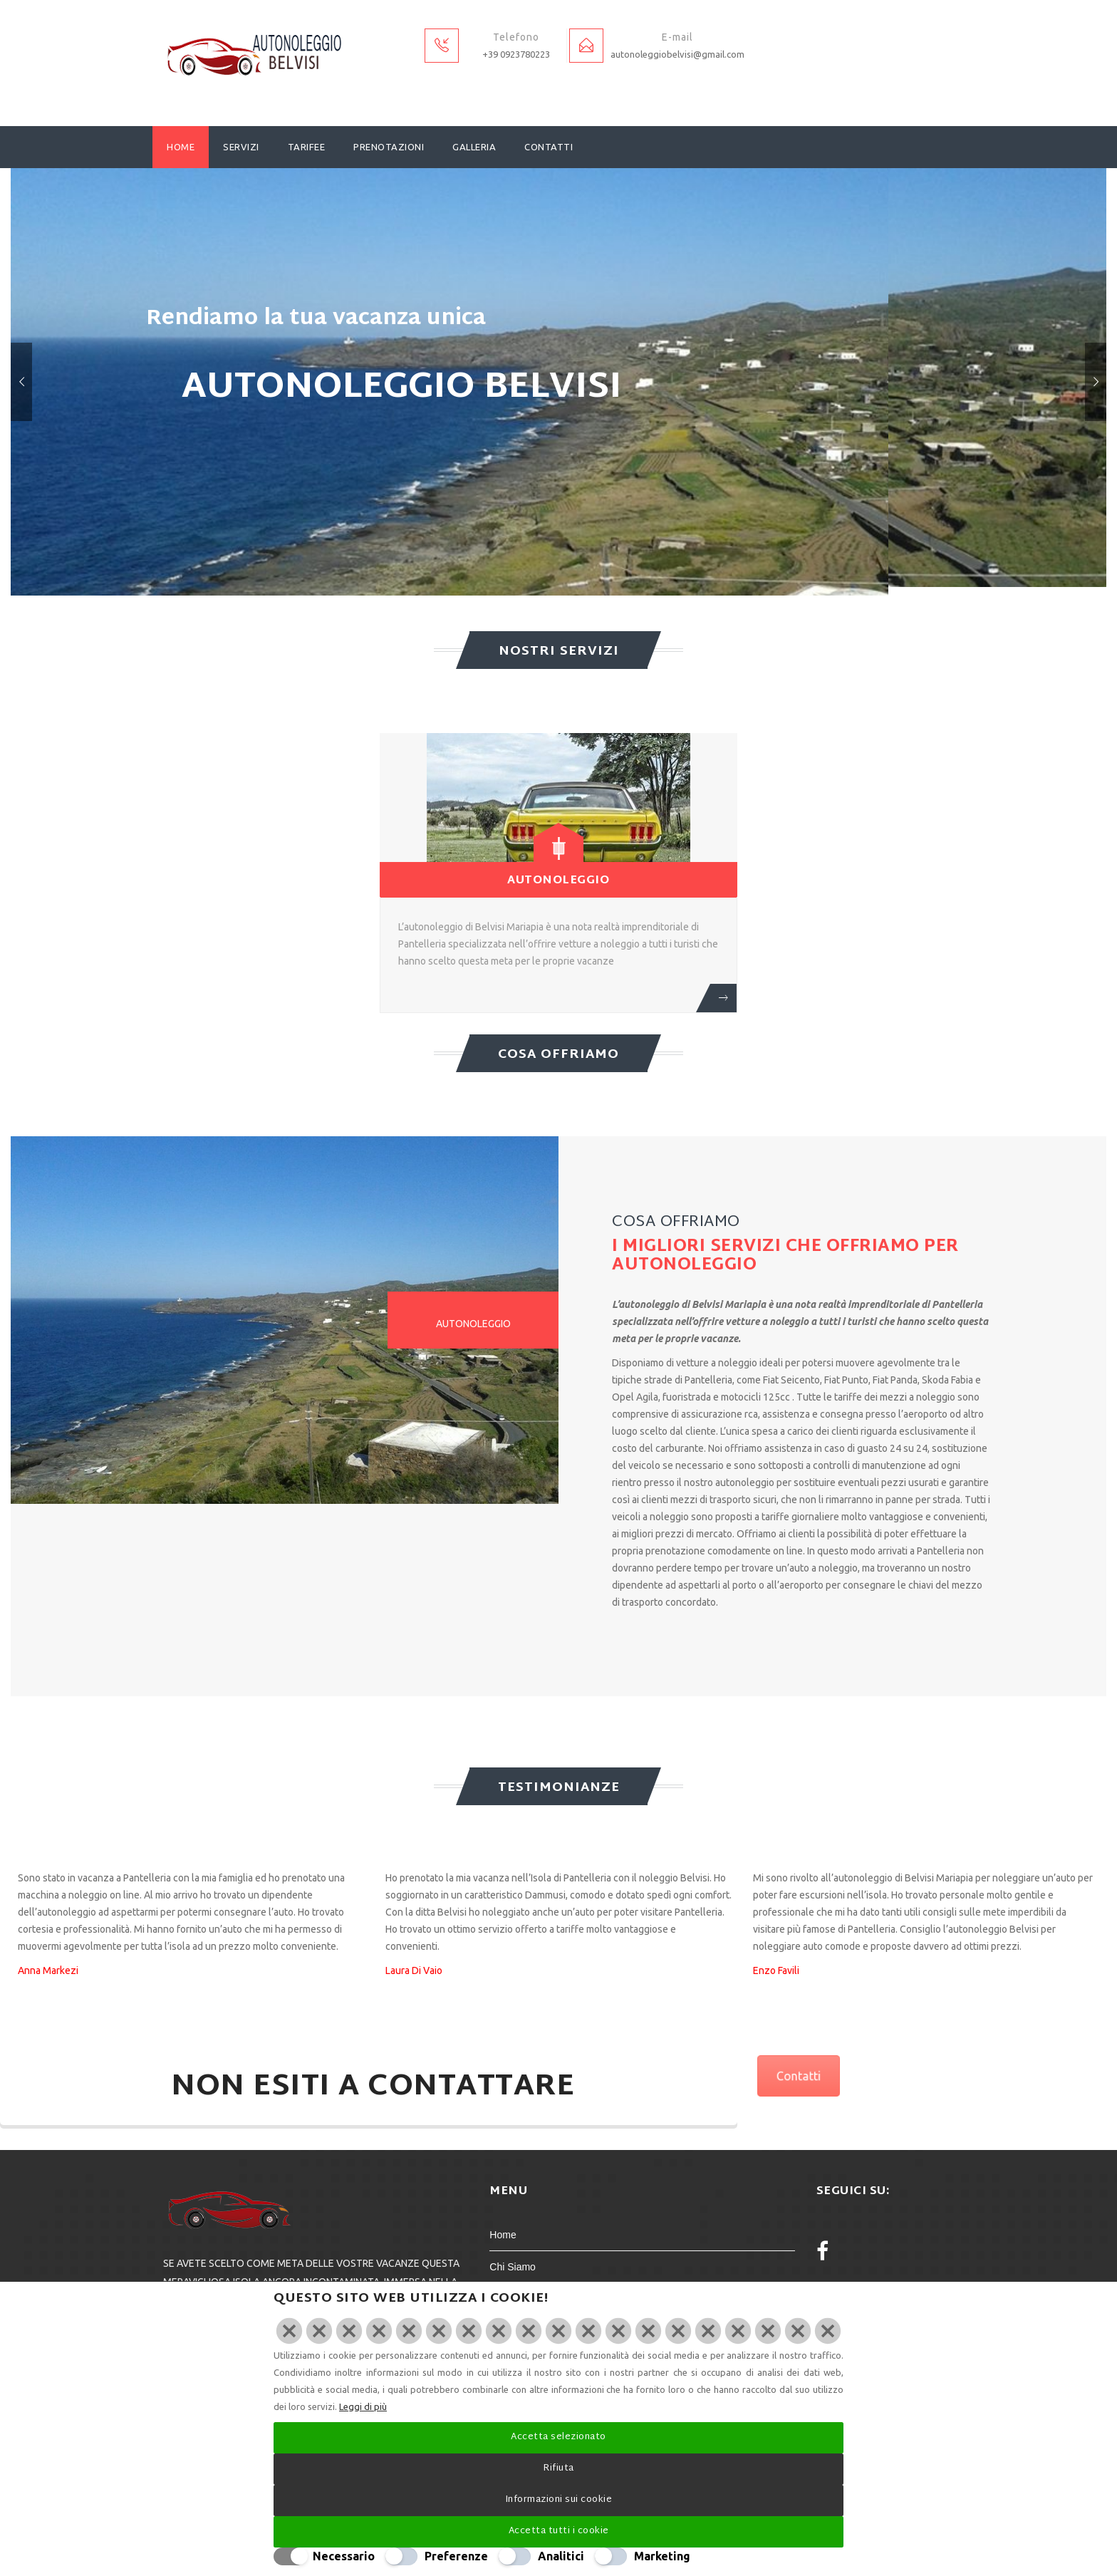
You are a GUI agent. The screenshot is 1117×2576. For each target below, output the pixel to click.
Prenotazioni (388, 147)
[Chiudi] (558, 2331)
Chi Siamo (512, 2267)
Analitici (561, 2556)
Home (180, 147)
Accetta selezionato (558, 2437)
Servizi (241, 147)
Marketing (662, 2556)
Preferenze (456, 2556)
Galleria (474, 147)
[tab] (473, 1320)
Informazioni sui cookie (559, 2499)
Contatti (548, 147)
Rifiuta (558, 2468)
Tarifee (307, 147)
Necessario (344, 2556)
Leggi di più (363, 2406)
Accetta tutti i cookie (559, 2531)
